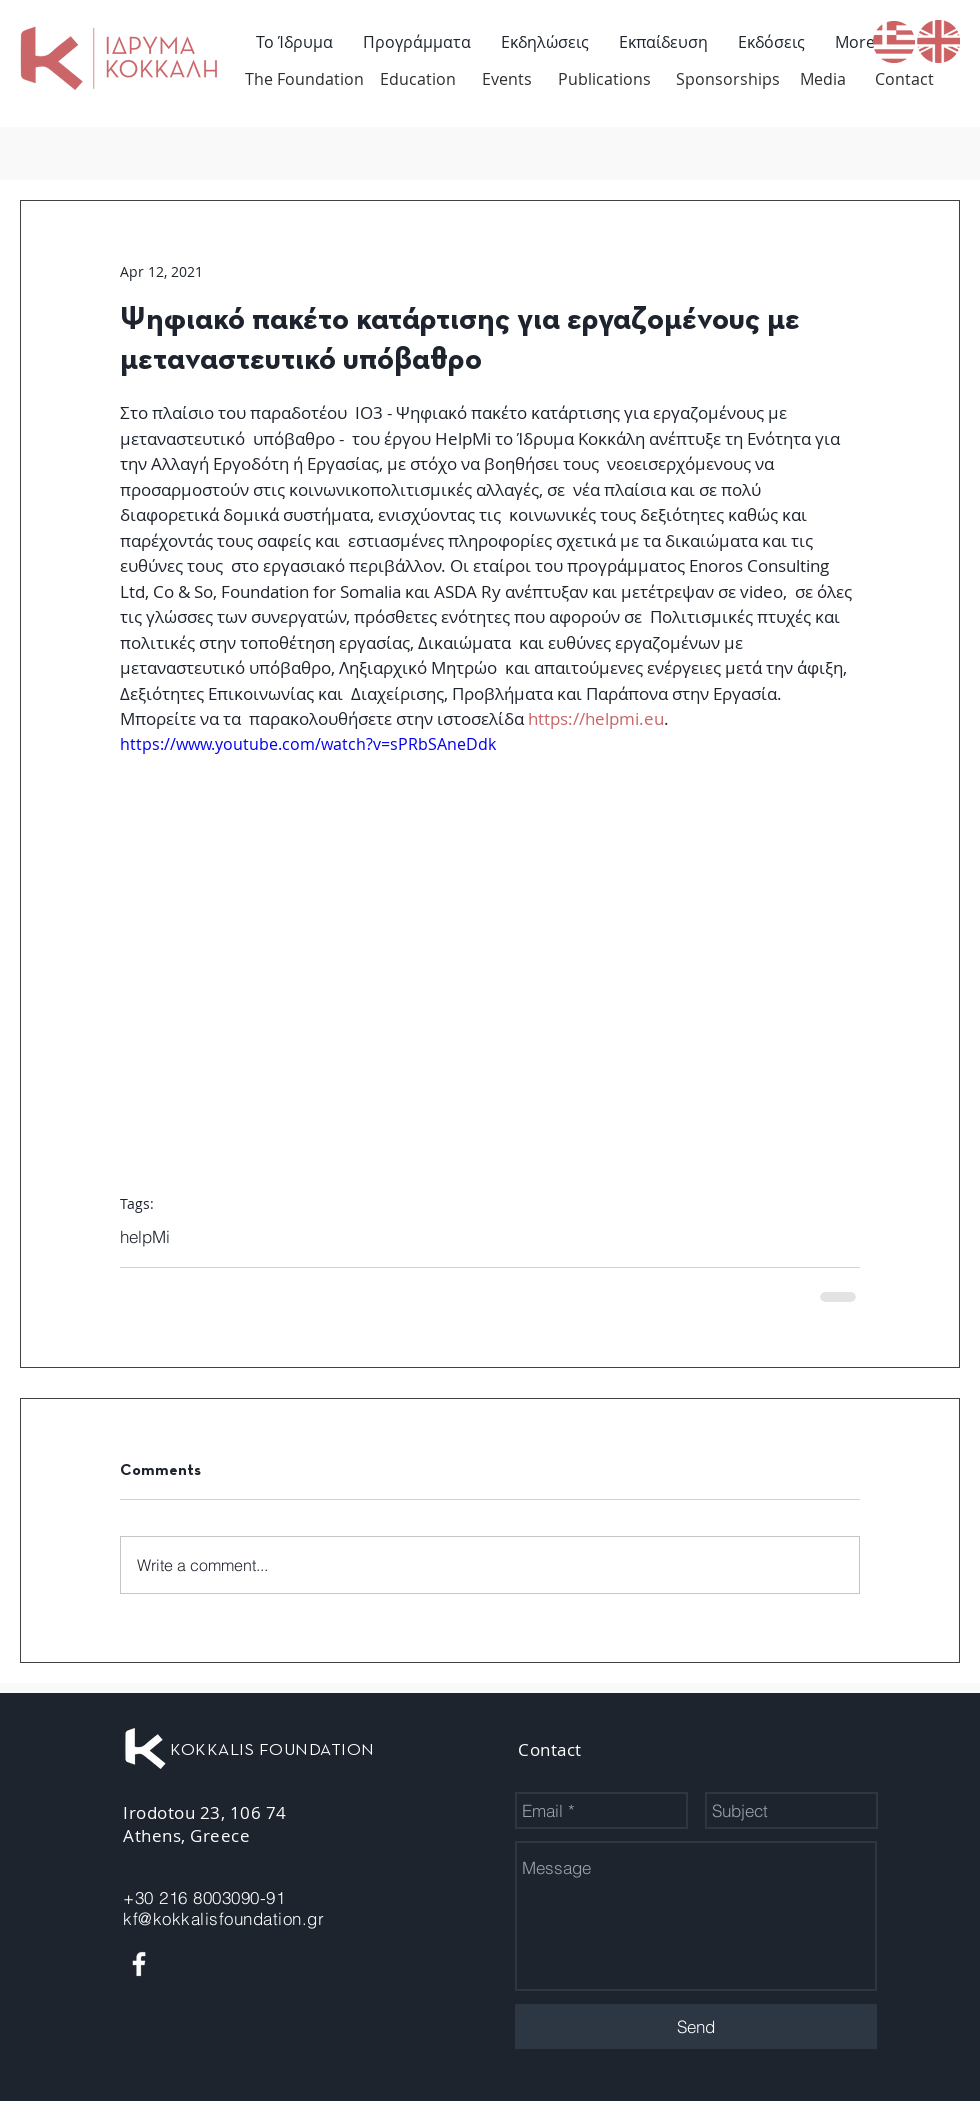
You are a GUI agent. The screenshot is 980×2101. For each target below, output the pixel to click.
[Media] (823, 79)
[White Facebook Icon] (139, 1964)
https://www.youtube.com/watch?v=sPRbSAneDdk (308, 744)
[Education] (418, 79)
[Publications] (604, 79)
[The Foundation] (304, 79)
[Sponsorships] (728, 79)
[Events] (507, 79)
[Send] (696, 2026)
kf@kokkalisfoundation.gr (223, 1918)
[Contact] (904, 79)
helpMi (145, 1236)
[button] (417, 42)
